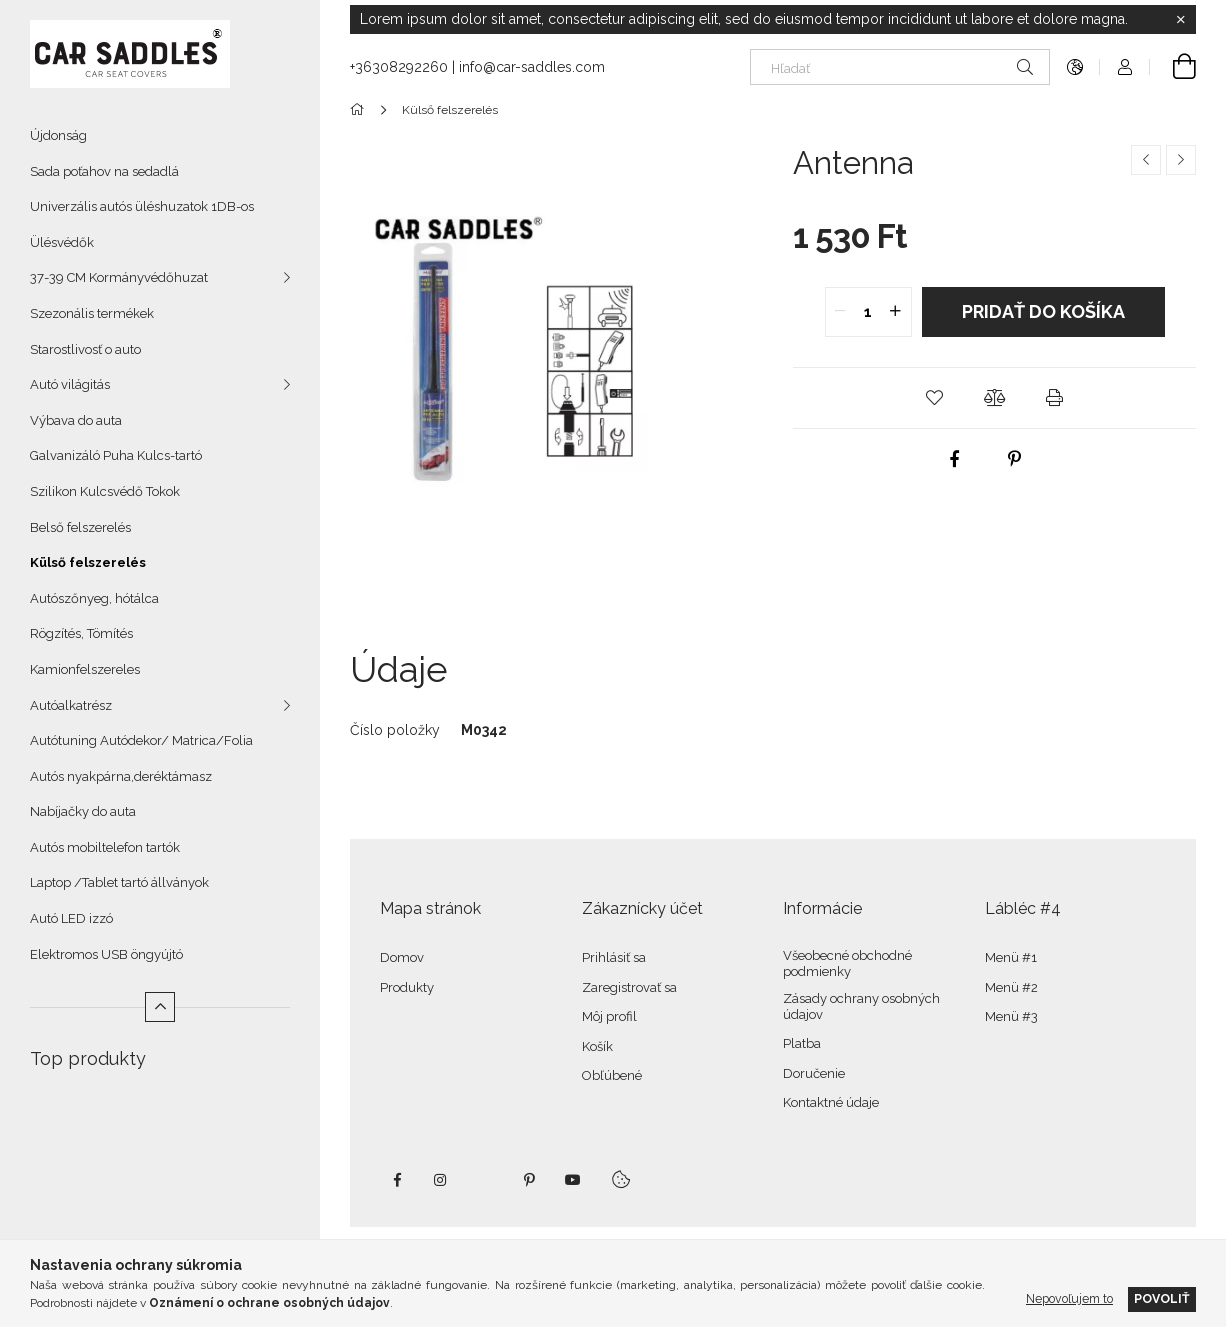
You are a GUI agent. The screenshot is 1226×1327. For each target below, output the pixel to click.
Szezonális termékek (92, 313)
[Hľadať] (900, 67)
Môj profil (609, 1016)
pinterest (529, 1180)
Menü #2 (1011, 987)
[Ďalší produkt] (1181, 160)
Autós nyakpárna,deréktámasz (121, 776)
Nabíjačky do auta (83, 811)
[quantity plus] (896, 312)
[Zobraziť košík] (1173, 67)
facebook (397, 1180)
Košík (597, 1046)
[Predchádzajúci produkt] (1146, 160)
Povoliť (1162, 1298)
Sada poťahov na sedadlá (104, 171)
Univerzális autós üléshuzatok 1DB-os (142, 206)
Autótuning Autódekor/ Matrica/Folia (141, 740)
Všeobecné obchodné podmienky (847, 963)
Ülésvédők (62, 242)
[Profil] (1125, 67)
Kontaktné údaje (831, 1102)
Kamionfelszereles (85, 669)
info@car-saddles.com (532, 67)
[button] (935, 398)
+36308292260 (399, 67)
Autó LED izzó (71, 918)
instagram (441, 1180)
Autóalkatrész (71, 705)
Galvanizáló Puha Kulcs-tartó (116, 455)
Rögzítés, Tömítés (81, 633)
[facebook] (954, 459)
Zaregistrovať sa (629, 987)
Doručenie (814, 1073)
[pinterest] (1014, 459)
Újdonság (58, 135)
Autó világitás (70, 384)
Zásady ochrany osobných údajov (861, 1006)
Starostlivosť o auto (85, 349)
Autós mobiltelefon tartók (105, 847)
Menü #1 (1011, 957)
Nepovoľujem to (1069, 1298)
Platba (802, 1043)
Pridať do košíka (1043, 311)
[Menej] (160, 1007)
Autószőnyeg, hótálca (94, 598)
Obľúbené (612, 1075)
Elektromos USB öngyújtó (106, 954)
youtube (573, 1180)
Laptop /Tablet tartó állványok (119, 882)
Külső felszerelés (88, 562)
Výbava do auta (76, 420)
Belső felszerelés (80, 527)
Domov (402, 957)
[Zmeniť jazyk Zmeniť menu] (1075, 67)
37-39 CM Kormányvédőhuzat (119, 277)
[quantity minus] (841, 312)
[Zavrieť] (1181, 20)
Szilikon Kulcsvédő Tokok (105, 491)
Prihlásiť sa (614, 957)
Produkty (407, 987)
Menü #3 (1011, 1016)
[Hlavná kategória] (360, 110)
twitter (485, 1180)
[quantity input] (868, 312)
